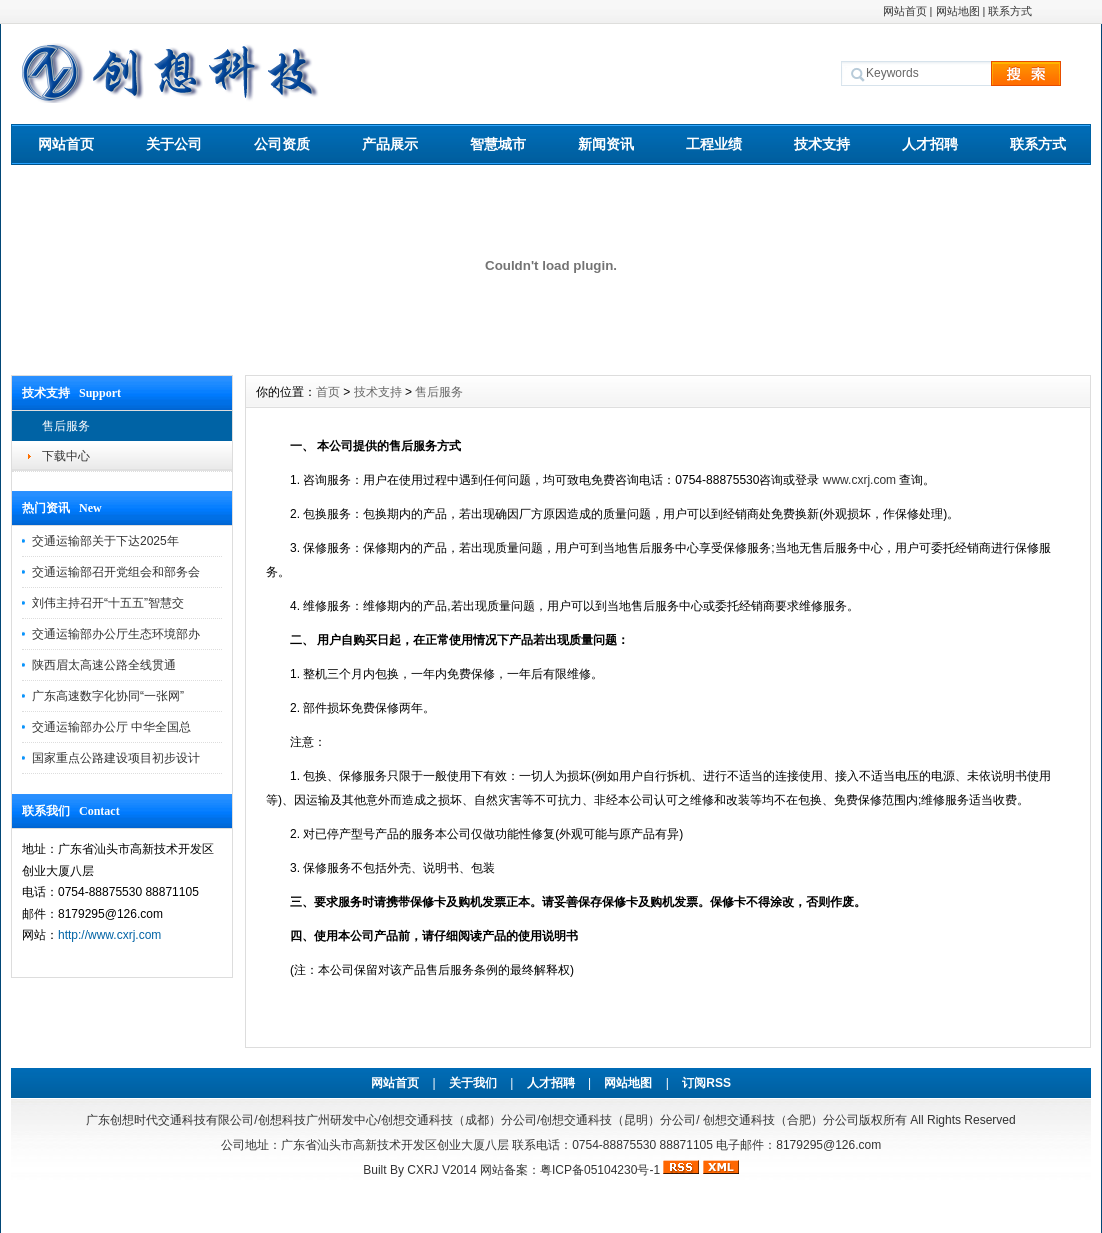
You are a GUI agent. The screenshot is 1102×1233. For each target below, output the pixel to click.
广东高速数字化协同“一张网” (108, 696)
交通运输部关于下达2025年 (105, 541)
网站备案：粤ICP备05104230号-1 (570, 1170)
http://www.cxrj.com (109, 935)
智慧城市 (498, 144)
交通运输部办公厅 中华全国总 (111, 727)
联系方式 (1010, 11)
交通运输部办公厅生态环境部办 (116, 634)
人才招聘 (930, 144)
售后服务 (66, 426)
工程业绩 (714, 144)
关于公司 (174, 144)
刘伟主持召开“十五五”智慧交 (108, 603)
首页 (328, 392)
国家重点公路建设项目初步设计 (116, 758)
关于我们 (473, 1083)
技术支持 (822, 144)
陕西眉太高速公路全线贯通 (104, 665)
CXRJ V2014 (441, 1170)
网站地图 (958, 11)
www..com (859, 480)
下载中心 (66, 456)
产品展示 (390, 144)
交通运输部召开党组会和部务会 (116, 572)
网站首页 (905, 11)
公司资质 (282, 144)
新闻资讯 (606, 144)
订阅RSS (706, 1083)
